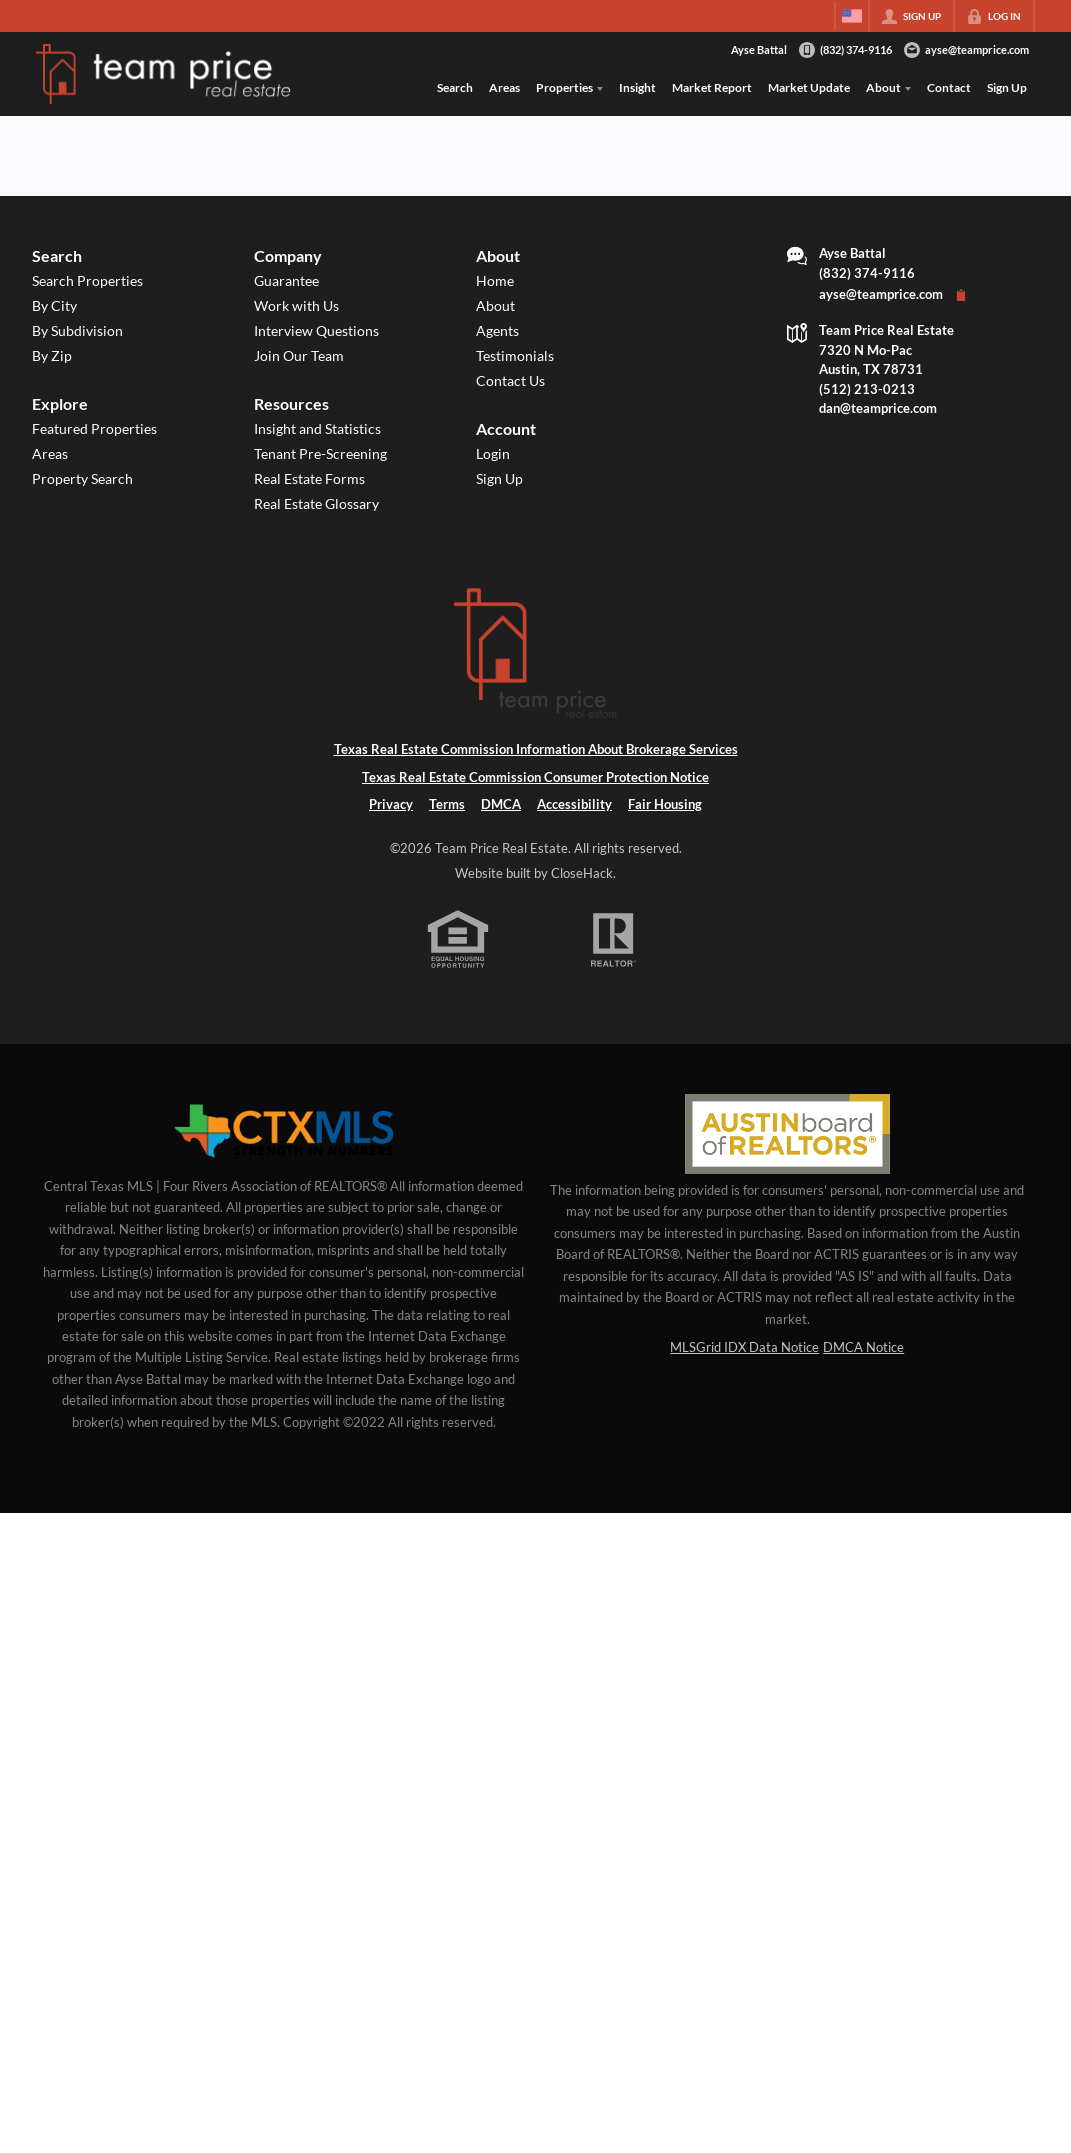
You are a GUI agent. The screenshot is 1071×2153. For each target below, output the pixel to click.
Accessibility (574, 804)
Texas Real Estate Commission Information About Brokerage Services (536, 749)
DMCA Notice (863, 1347)
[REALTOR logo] (613, 940)
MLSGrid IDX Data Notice (744, 1347)
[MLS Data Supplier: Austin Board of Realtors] (787, 1134)
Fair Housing (665, 804)
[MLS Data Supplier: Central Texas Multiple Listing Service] (284, 1132)
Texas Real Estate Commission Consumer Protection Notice (535, 777)
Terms (447, 804)
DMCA (501, 804)
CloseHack (582, 873)
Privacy (391, 804)
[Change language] (852, 16)
